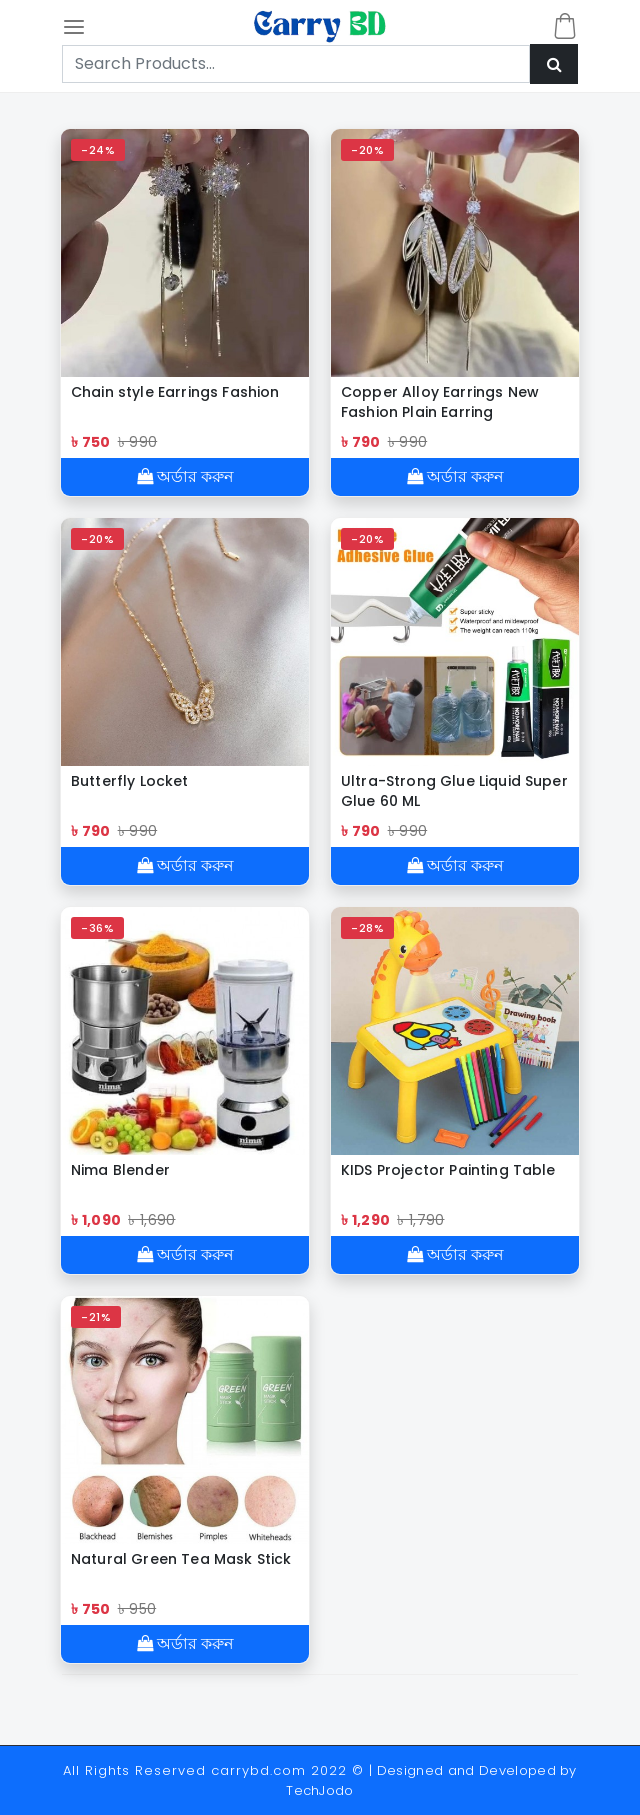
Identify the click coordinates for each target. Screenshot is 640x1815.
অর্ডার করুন (185, 476)
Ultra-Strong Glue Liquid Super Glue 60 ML (454, 791)
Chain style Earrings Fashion (175, 392)
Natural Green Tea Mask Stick (181, 1559)
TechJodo (320, 1790)
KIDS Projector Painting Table (448, 1170)
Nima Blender (120, 1170)
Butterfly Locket (130, 781)
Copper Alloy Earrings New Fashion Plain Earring (440, 402)
